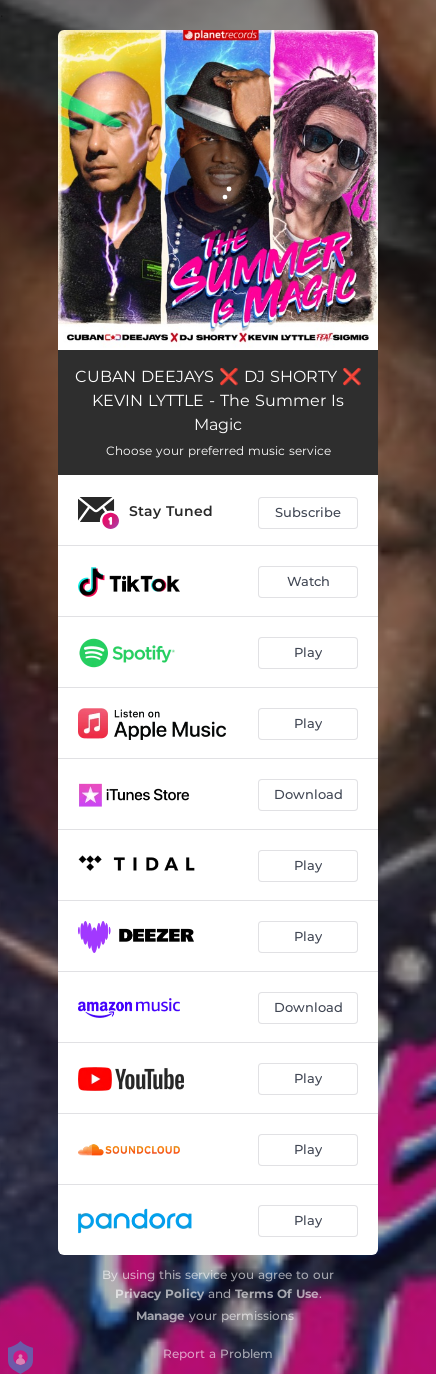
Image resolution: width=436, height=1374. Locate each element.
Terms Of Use (277, 1293)
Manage (160, 1315)
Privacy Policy (159, 1293)
